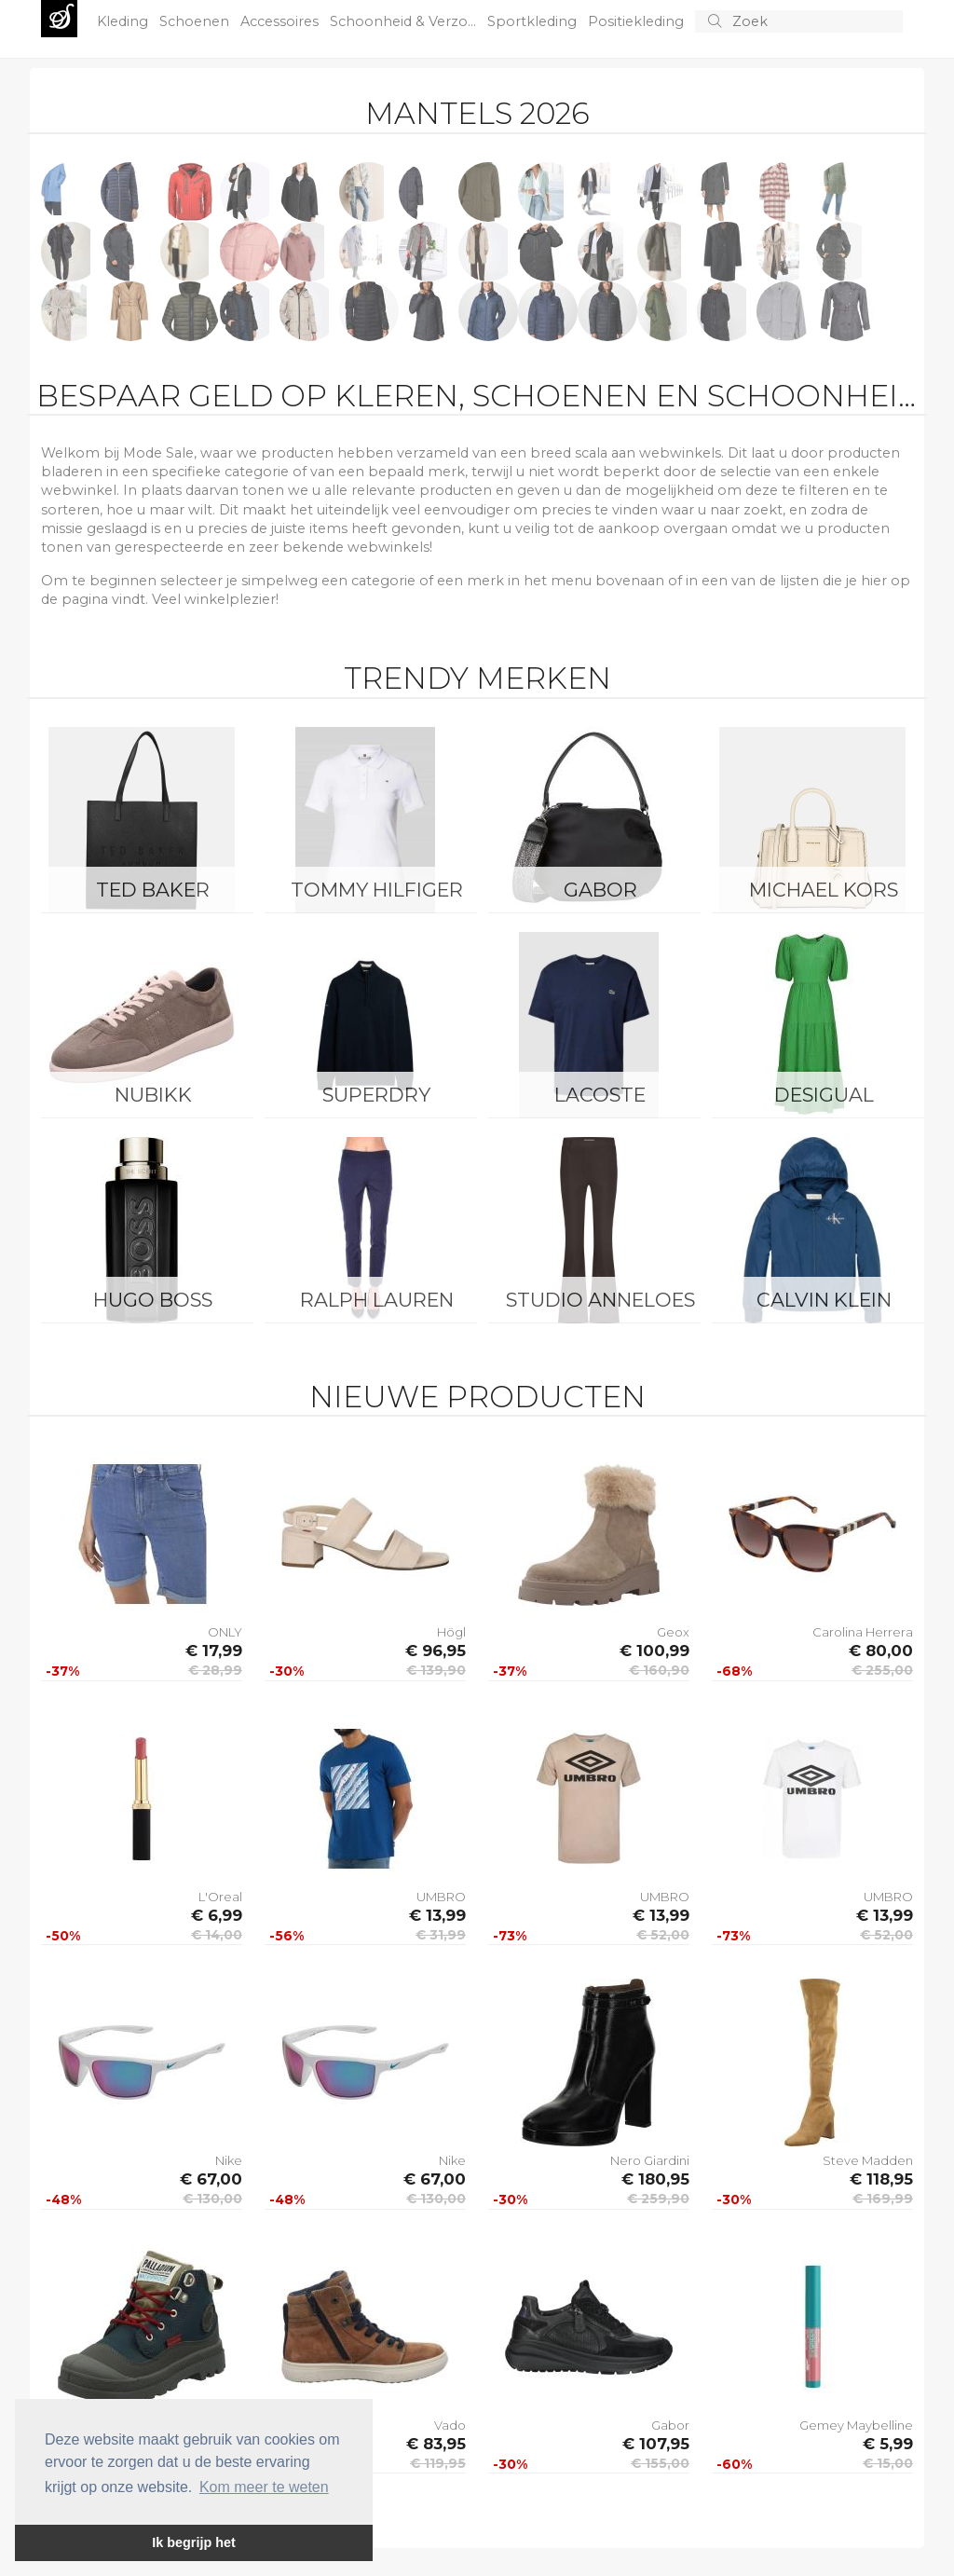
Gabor (600, 889)
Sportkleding (533, 21)
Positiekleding (638, 21)
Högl (451, 1631)
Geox (673, 1631)
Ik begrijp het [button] (194, 2542)
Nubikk (153, 1094)
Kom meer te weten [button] (264, 2487)
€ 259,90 (658, 2198)
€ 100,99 (654, 1650)
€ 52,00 (662, 1934)
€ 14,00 (216, 1934)
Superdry (376, 1094)
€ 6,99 (216, 1915)
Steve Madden (868, 2160)
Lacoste (600, 1094)
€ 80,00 (881, 1650)
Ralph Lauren (377, 1299)
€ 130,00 (212, 2198)
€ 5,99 (888, 2443)
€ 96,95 (435, 1650)
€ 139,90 (436, 1670)
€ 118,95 (881, 2179)
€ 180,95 (655, 2179)
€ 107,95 (655, 2443)
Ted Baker (153, 889)
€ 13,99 (437, 1915)
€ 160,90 (659, 1670)
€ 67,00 (211, 2179)
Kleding (124, 21)
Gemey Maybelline (856, 2425)
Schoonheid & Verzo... (405, 21)
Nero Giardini (649, 2160)
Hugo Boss (152, 1299)
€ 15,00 (888, 2463)
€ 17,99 (213, 1650)
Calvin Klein (824, 1299)
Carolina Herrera (862, 1631)
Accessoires (281, 21)
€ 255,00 (882, 1670)
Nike (228, 2160)
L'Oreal (220, 1896)
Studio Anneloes (600, 1299)
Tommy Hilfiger (377, 889)
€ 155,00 (660, 2463)
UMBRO (441, 1896)
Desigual (824, 1094)
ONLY (225, 1631)
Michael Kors (823, 889)
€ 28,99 (215, 1670)
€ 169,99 (882, 2198)
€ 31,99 (441, 1934)
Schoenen (196, 21)
